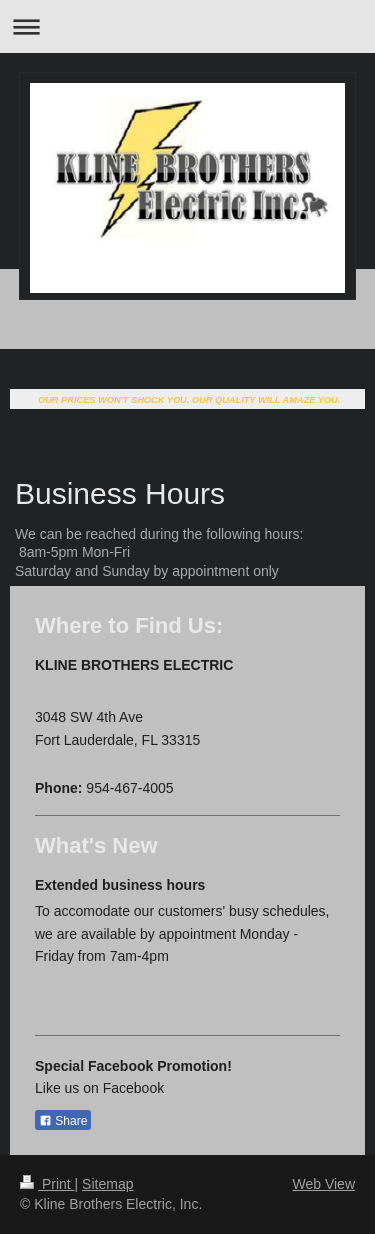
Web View (323, 1184)
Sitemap (107, 1184)
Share (63, 1121)
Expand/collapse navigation (187, 26)
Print (47, 1184)
